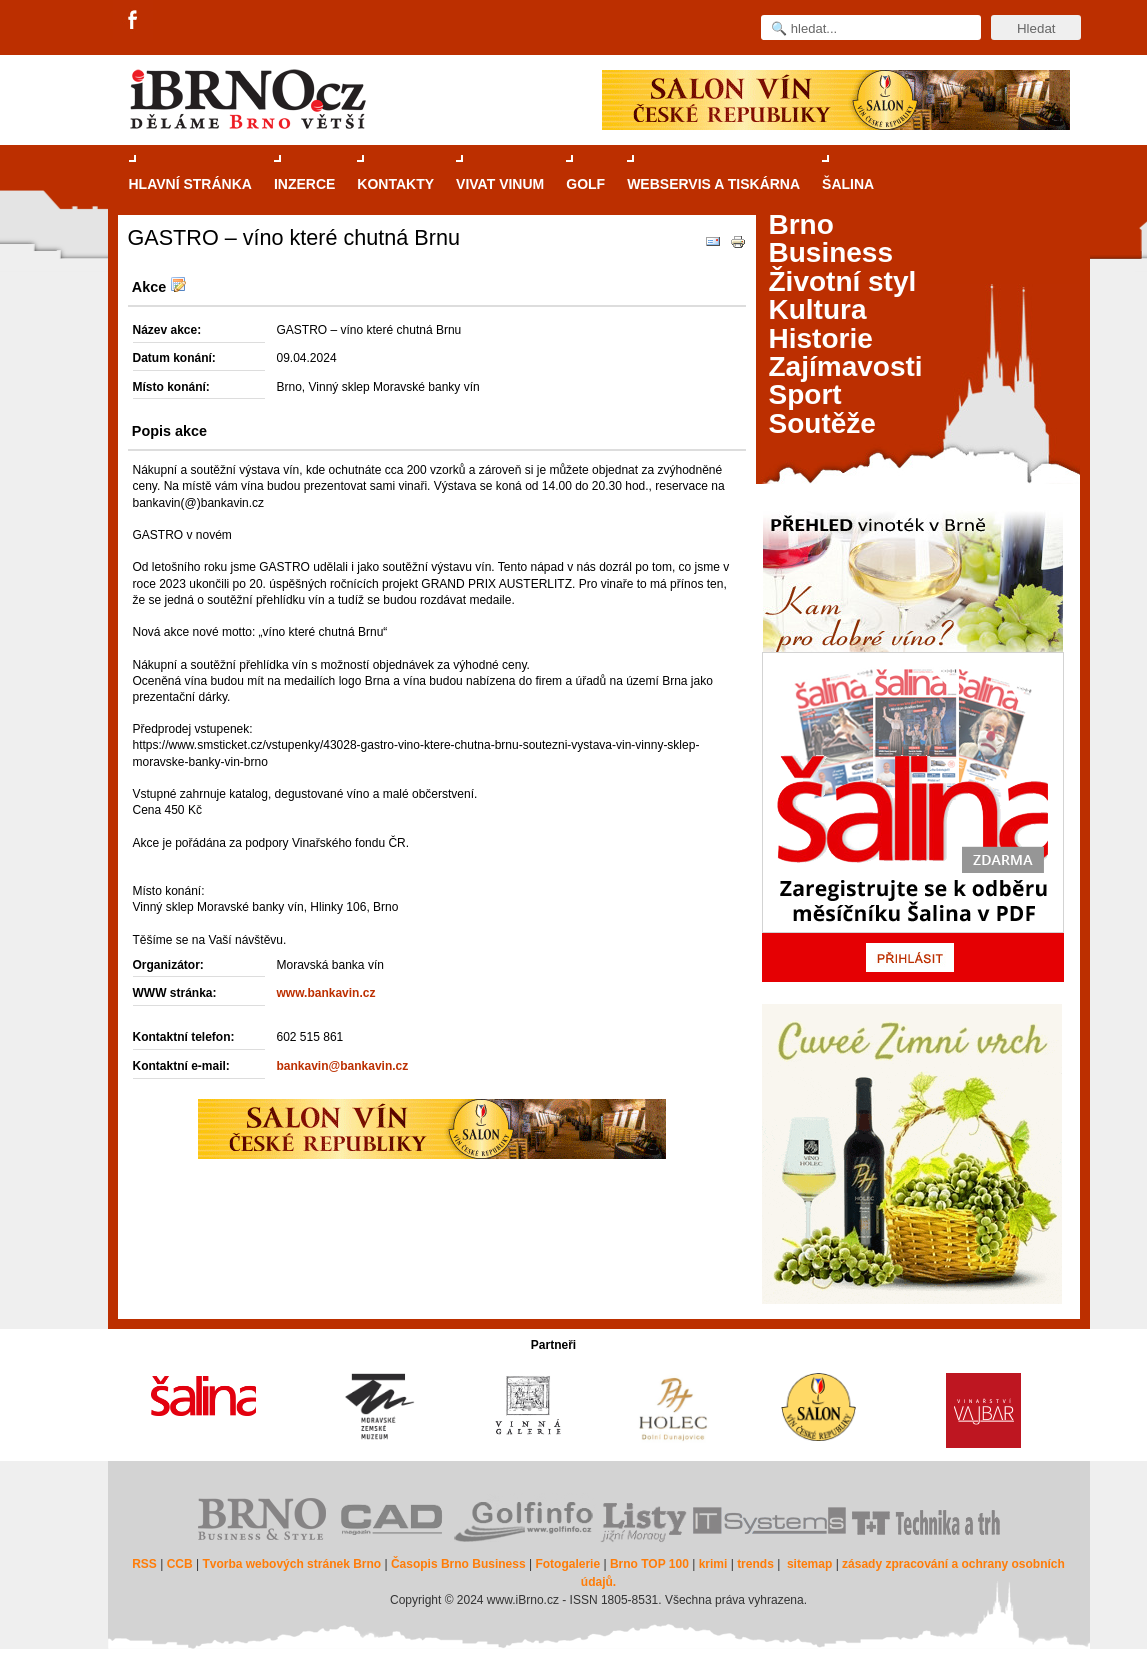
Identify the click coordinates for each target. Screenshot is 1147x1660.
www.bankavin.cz (326, 993)
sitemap (809, 1564)
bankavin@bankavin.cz (343, 1066)
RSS (144, 1564)
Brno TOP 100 (649, 1564)
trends (755, 1564)
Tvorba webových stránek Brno (291, 1564)
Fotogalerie (567, 1564)
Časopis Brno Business (458, 1564)
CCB (180, 1564)
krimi (713, 1564)
